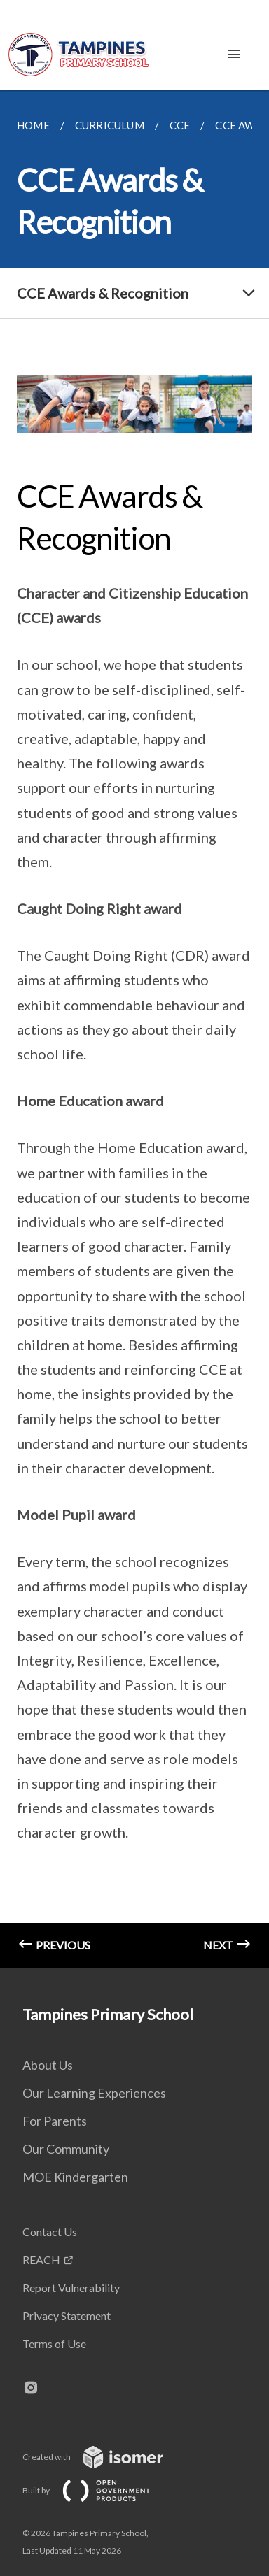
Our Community (65, 2148)
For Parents (54, 2120)
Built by (97, 2490)
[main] (134, 1029)
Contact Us (49, 2231)
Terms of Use (54, 2343)
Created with (104, 2457)
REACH (41, 2259)
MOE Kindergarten (75, 2176)
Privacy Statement (66, 2315)
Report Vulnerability (71, 2287)
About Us (47, 2065)
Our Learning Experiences (94, 2093)
